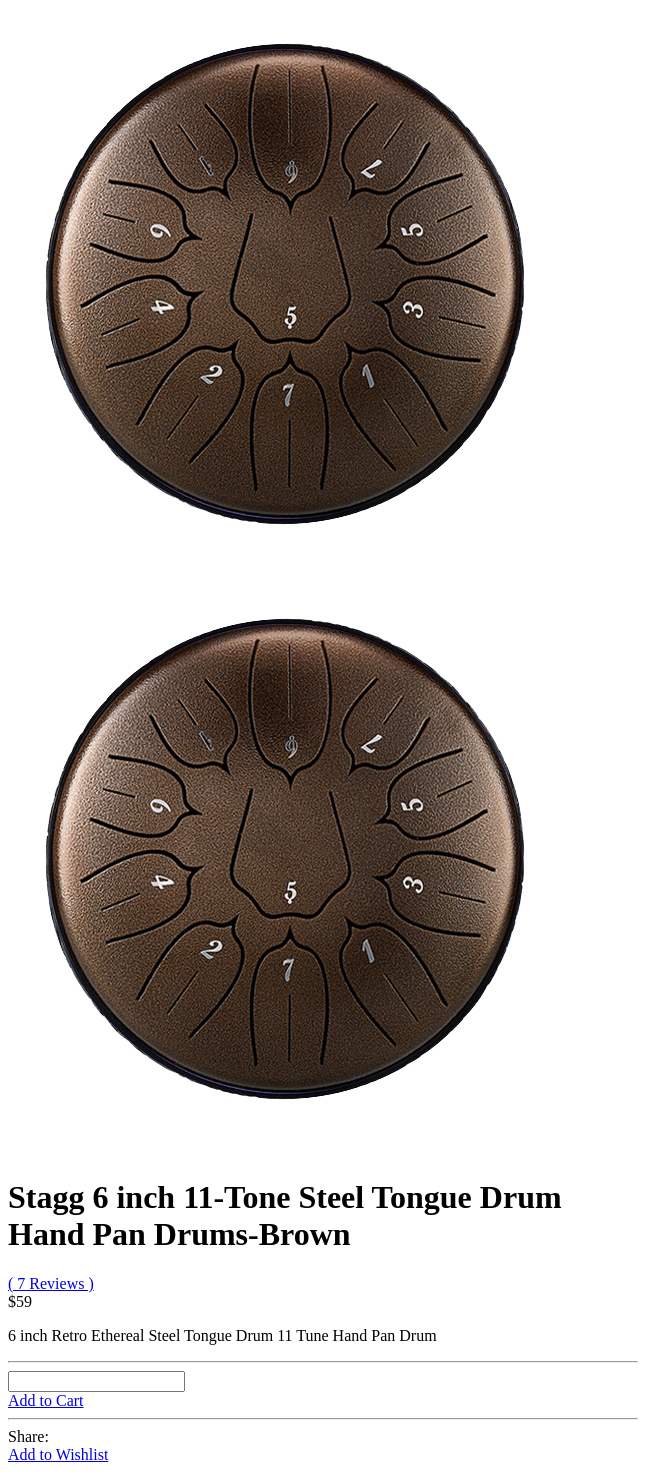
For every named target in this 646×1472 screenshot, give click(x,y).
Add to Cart (46, 1400)
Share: (28, 1436)
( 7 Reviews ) (51, 1283)
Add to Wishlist (58, 1454)
